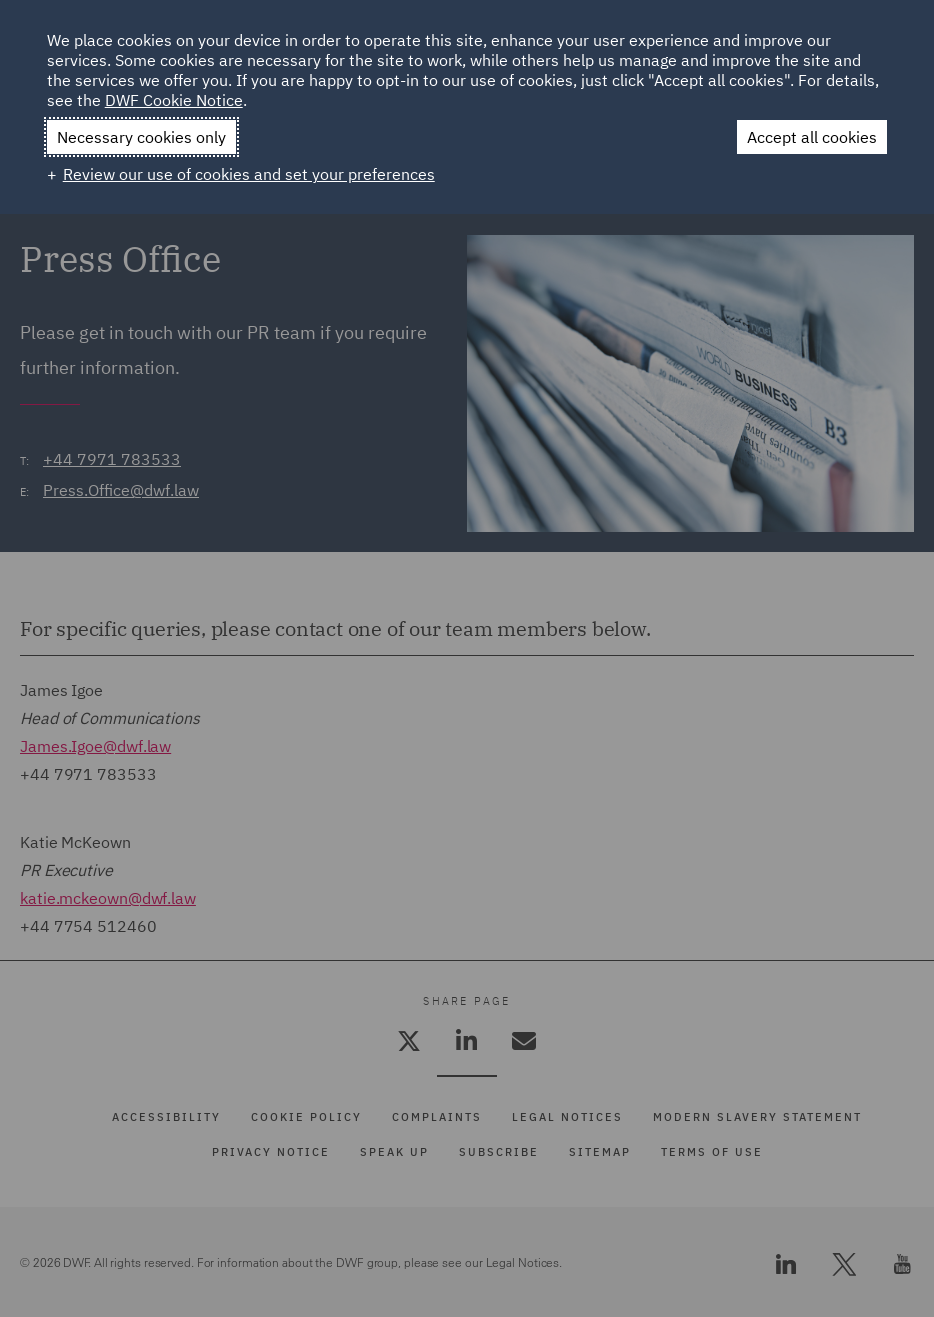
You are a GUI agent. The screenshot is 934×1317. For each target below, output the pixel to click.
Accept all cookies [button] (812, 137)
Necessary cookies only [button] (141, 137)
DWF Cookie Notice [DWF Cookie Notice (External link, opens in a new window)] (174, 100)
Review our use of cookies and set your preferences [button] (249, 174)
